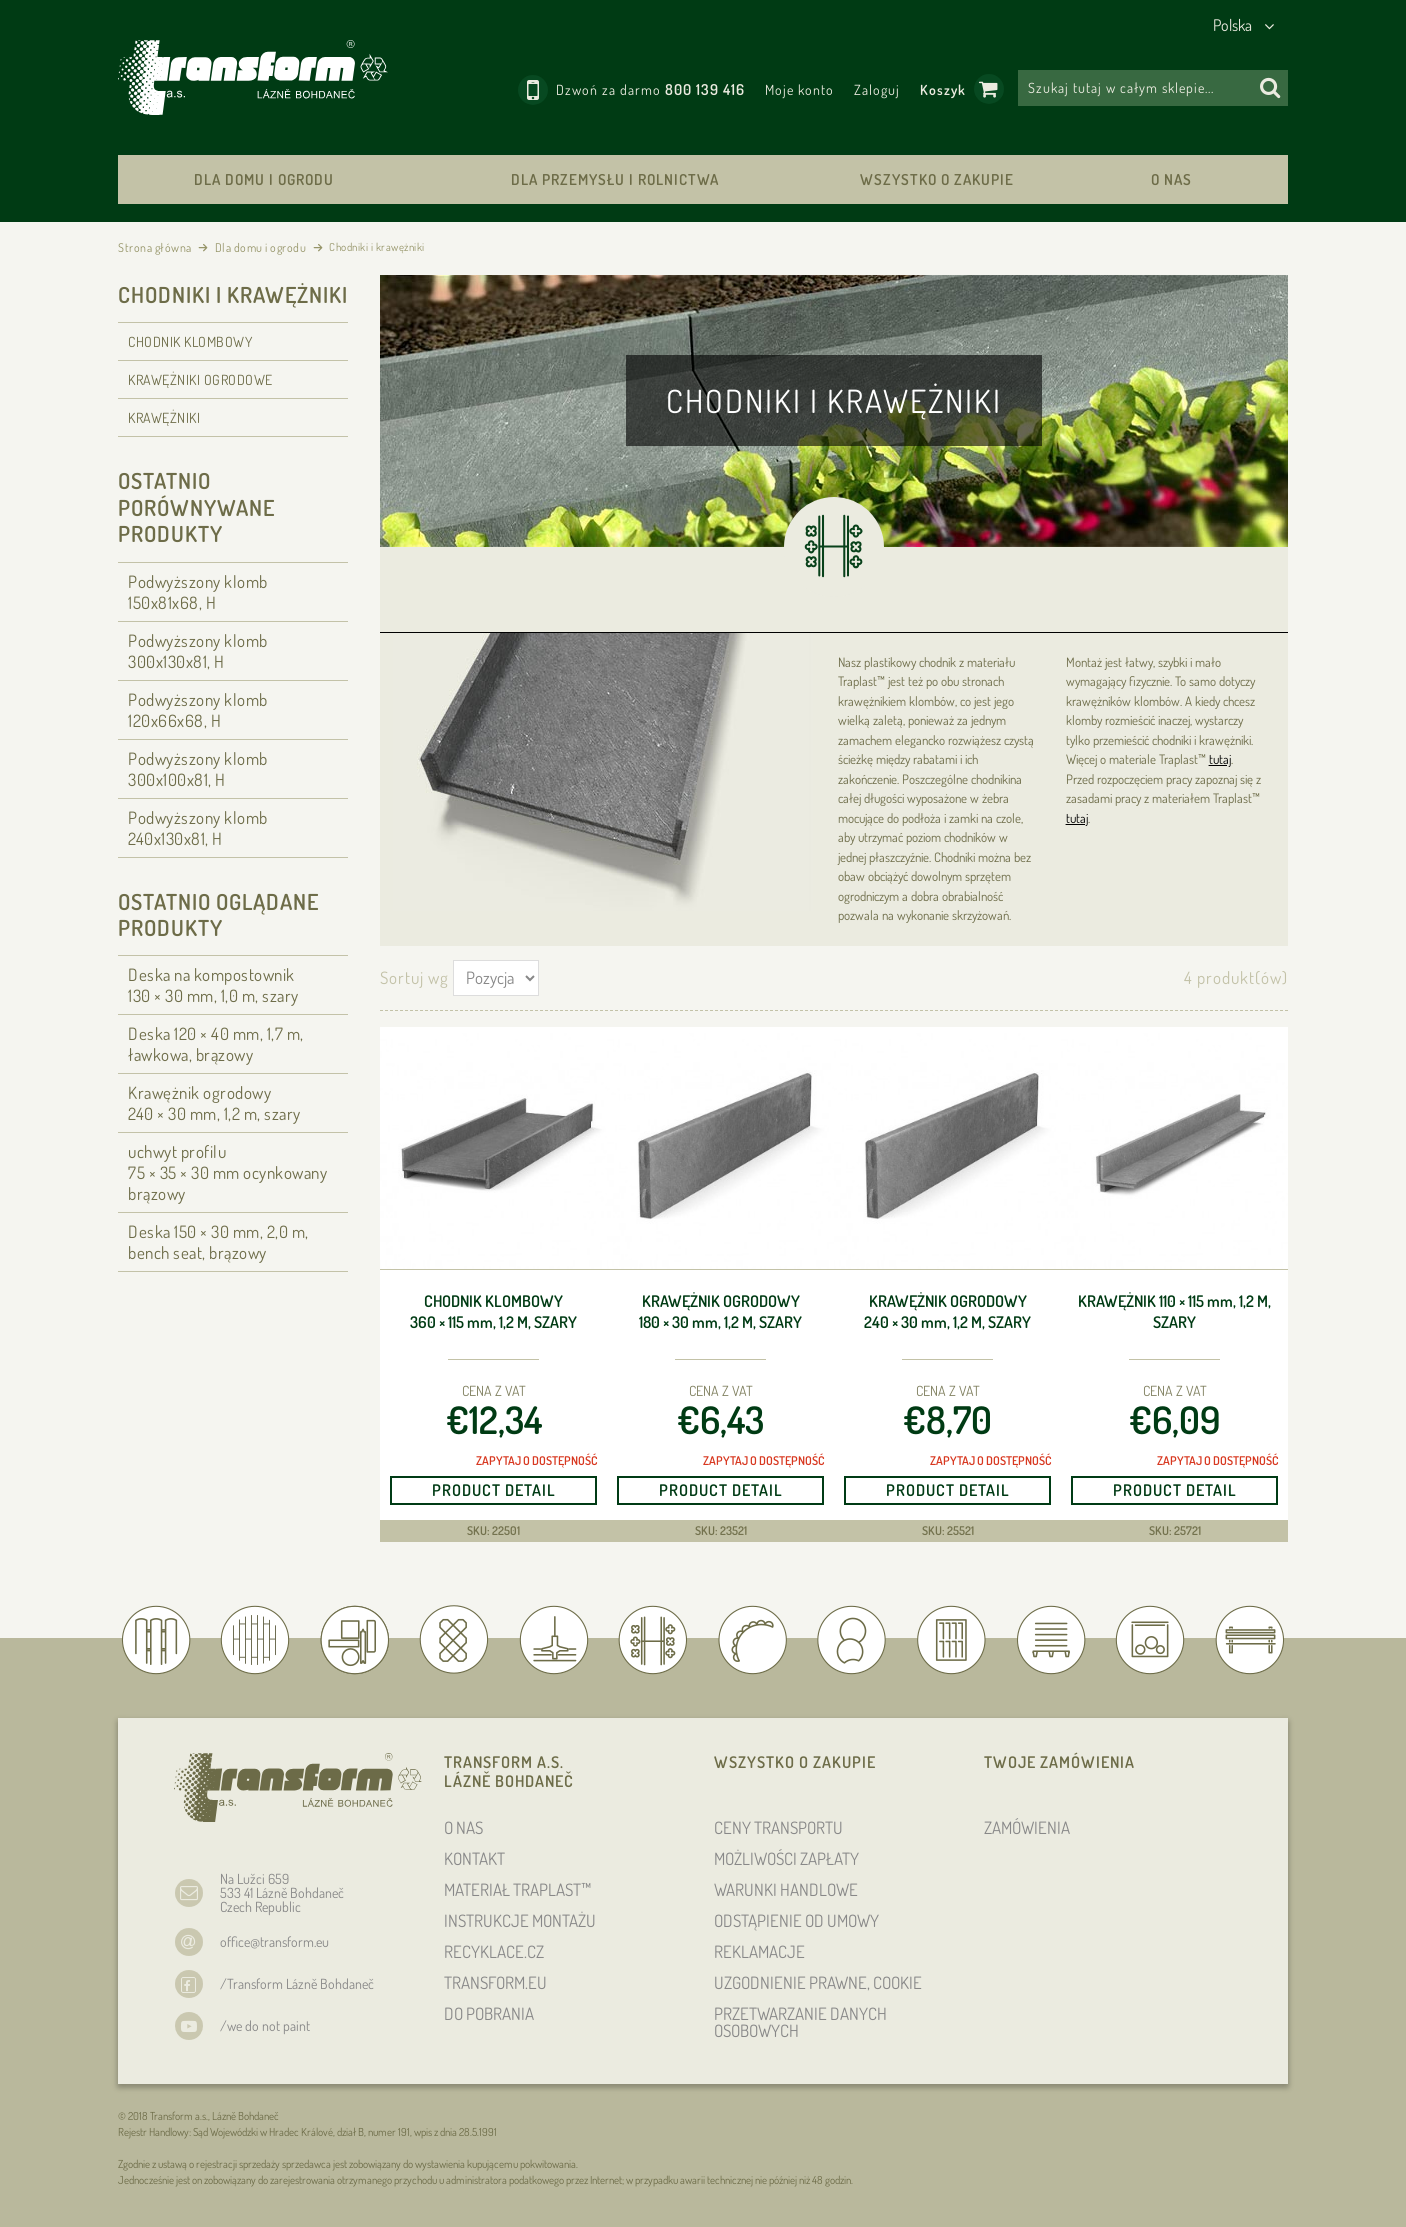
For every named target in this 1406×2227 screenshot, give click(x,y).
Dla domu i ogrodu (264, 179)
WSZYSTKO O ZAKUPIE (937, 179)
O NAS (1171, 179)
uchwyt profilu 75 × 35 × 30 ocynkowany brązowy (227, 1172)
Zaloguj (877, 89)
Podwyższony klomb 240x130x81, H (198, 828)
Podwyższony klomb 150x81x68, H (198, 592)
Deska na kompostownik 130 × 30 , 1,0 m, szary (213, 985)
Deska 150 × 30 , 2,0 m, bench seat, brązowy (218, 1242)
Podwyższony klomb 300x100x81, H (198, 769)
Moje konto (799, 89)
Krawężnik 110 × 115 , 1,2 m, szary (1174, 1311)
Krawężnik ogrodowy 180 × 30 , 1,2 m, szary (720, 1311)
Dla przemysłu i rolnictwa (615, 179)
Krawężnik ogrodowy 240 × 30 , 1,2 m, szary (947, 1311)
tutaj (1220, 759)
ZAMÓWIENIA (1027, 1827)
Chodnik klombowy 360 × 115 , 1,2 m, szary (493, 1311)
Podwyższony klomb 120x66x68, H (198, 710)
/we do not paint (265, 2025)
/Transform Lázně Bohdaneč (297, 1983)
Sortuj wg (414, 977)
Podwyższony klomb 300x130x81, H (198, 651)
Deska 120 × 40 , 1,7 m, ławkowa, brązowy (216, 1044)
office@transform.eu (274, 1941)
